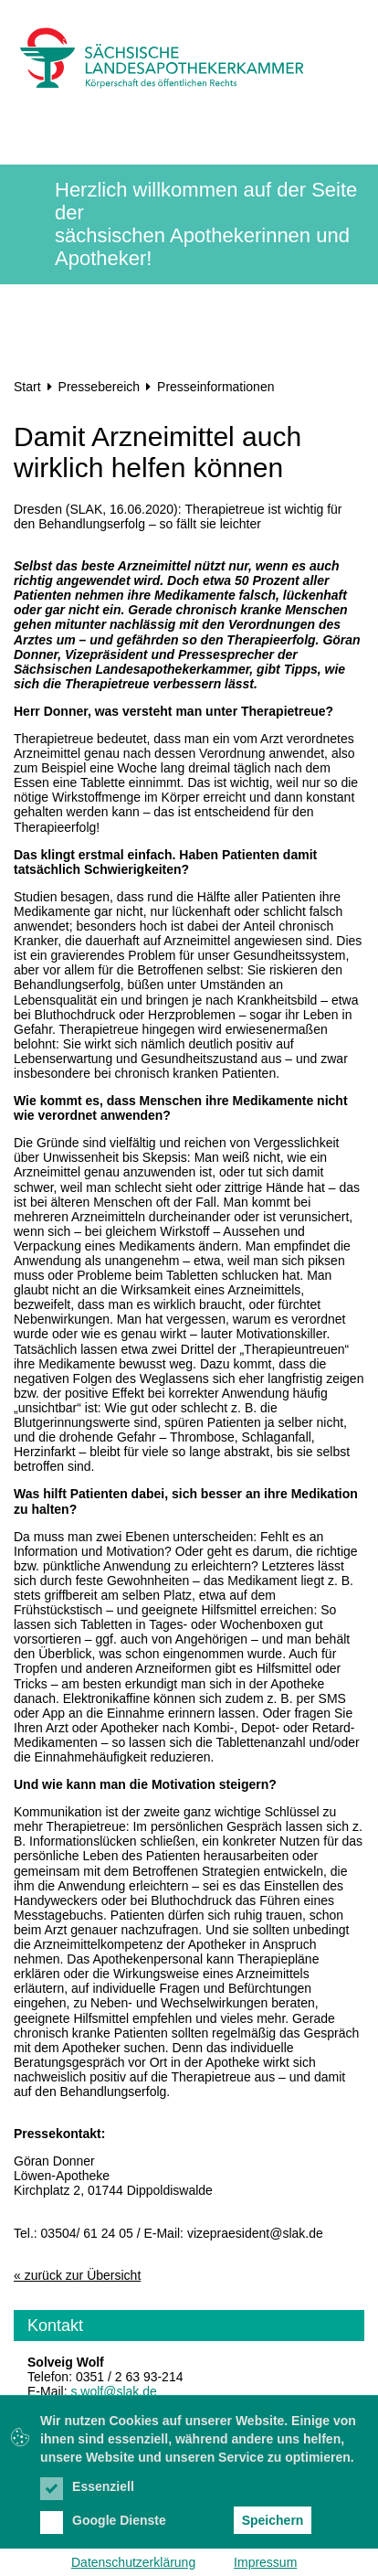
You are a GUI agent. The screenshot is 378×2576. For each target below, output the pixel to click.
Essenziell (87, 2486)
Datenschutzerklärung (133, 2562)
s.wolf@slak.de (113, 2391)
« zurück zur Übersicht (77, 2275)
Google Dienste (103, 2520)
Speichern (273, 2520)
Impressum (265, 2562)
